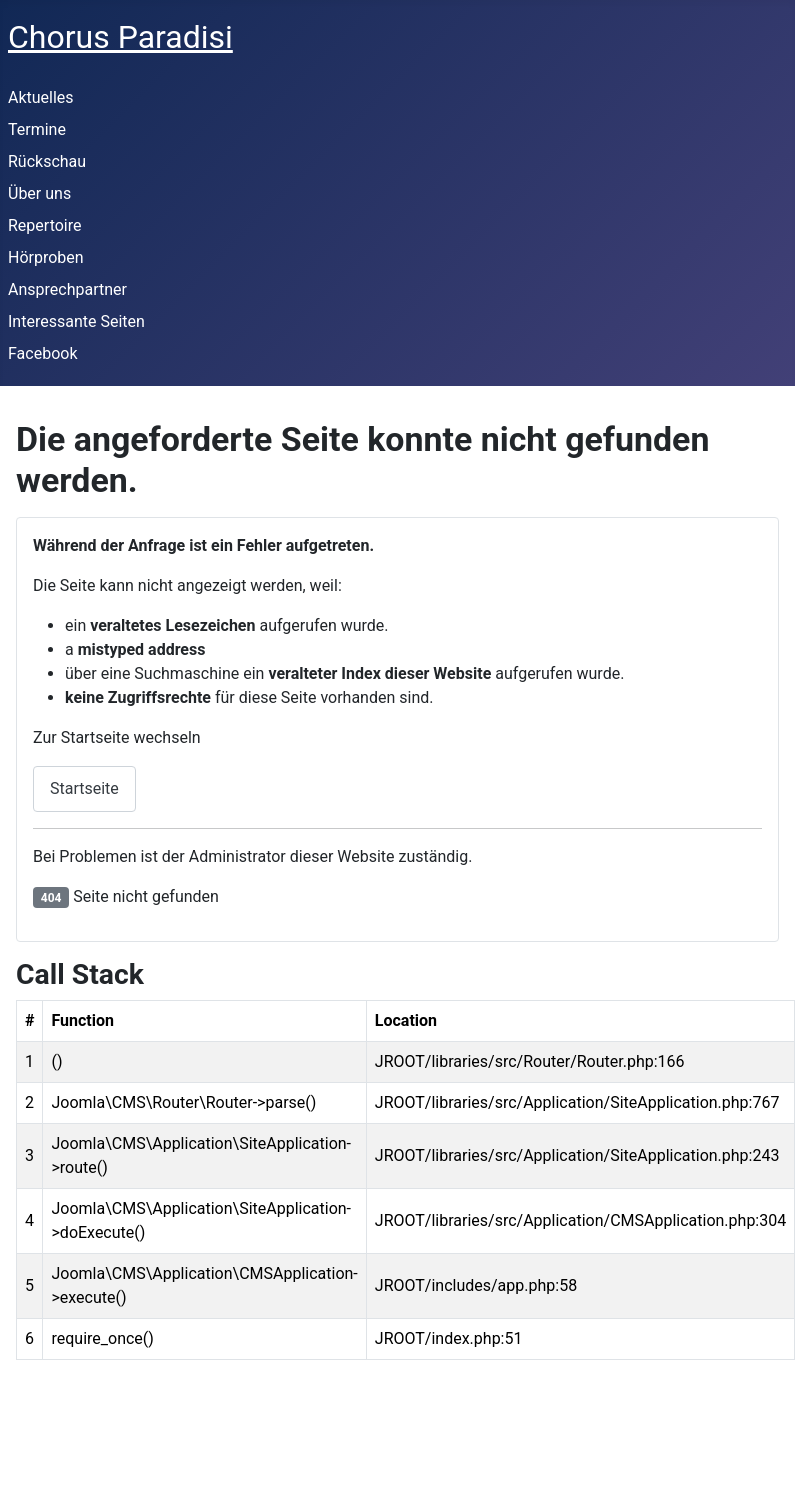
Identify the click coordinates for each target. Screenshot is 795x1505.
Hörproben (46, 257)
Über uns (39, 193)
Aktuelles (41, 97)
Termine (37, 129)
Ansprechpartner (67, 289)
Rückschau (47, 161)
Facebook (42, 353)
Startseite (84, 788)
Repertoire (44, 225)
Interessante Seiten (76, 321)
